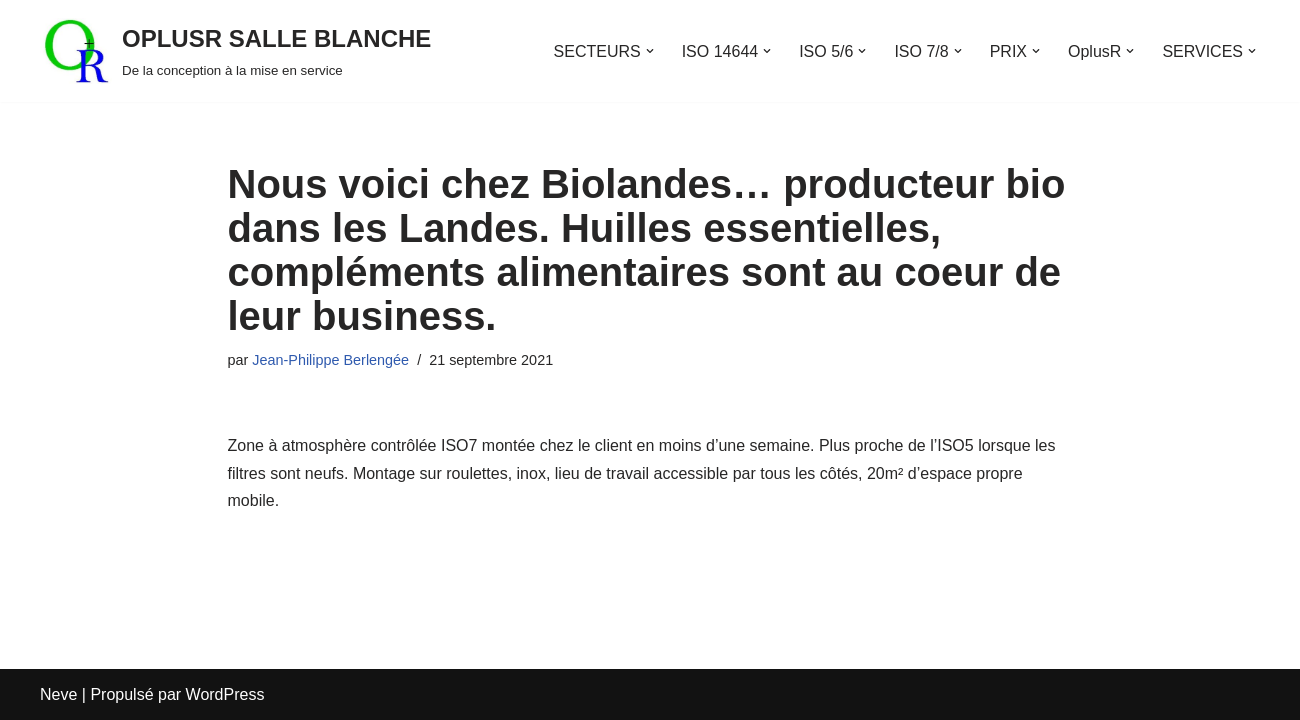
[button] (650, 51)
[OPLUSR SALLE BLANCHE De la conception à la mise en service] (235, 51)
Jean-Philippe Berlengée (330, 360)
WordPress (225, 694)
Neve (58, 694)
